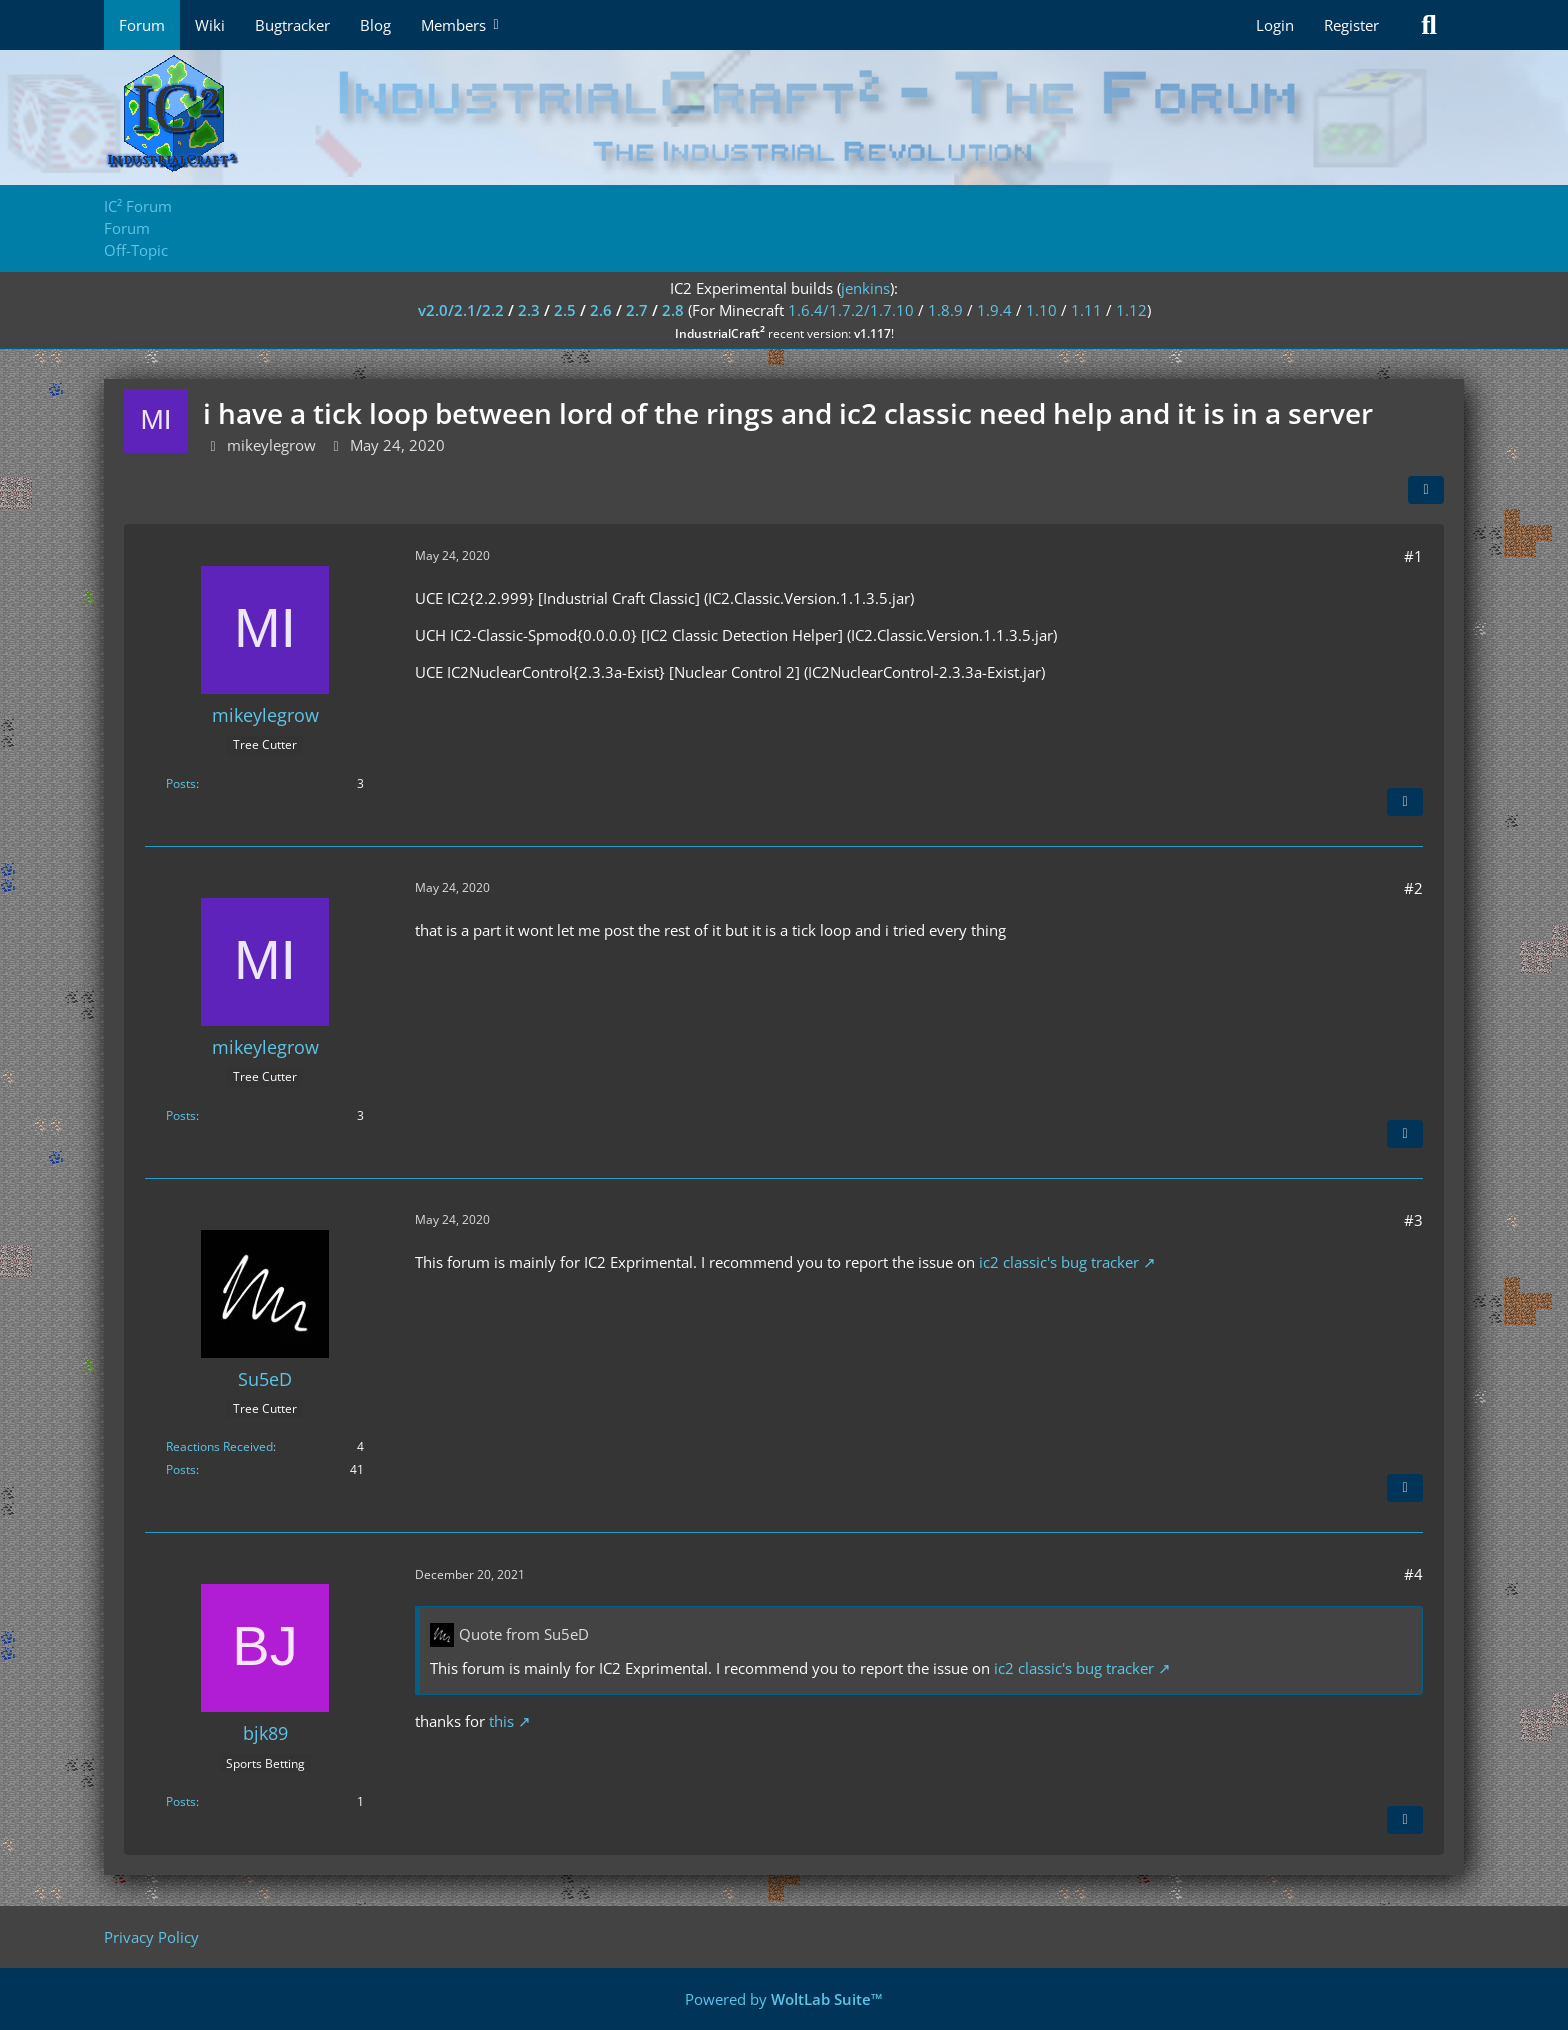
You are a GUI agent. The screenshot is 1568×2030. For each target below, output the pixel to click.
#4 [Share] (1413, 1574)
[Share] (1426, 490)
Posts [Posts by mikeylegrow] (181, 783)
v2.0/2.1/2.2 (461, 310)
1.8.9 (945, 310)
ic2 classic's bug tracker (1059, 1262)
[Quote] (1405, 802)
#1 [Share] (1413, 556)
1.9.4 (994, 310)
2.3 (529, 310)
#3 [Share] (1413, 1220)
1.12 (1131, 310)
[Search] (1429, 25)
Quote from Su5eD (524, 1634)
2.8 (673, 310)
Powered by (784, 1999)
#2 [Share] (1413, 888)
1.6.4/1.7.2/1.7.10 (851, 310)
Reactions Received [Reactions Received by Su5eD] (219, 1446)
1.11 (1086, 310)
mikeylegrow (271, 445)
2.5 (565, 310)
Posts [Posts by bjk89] (181, 1801)
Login (1275, 25)
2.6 (601, 310)
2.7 (637, 310)
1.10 (1041, 310)
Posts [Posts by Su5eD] (181, 1469)
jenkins (865, 288)
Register (1351, 25)
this (501, 1721)
